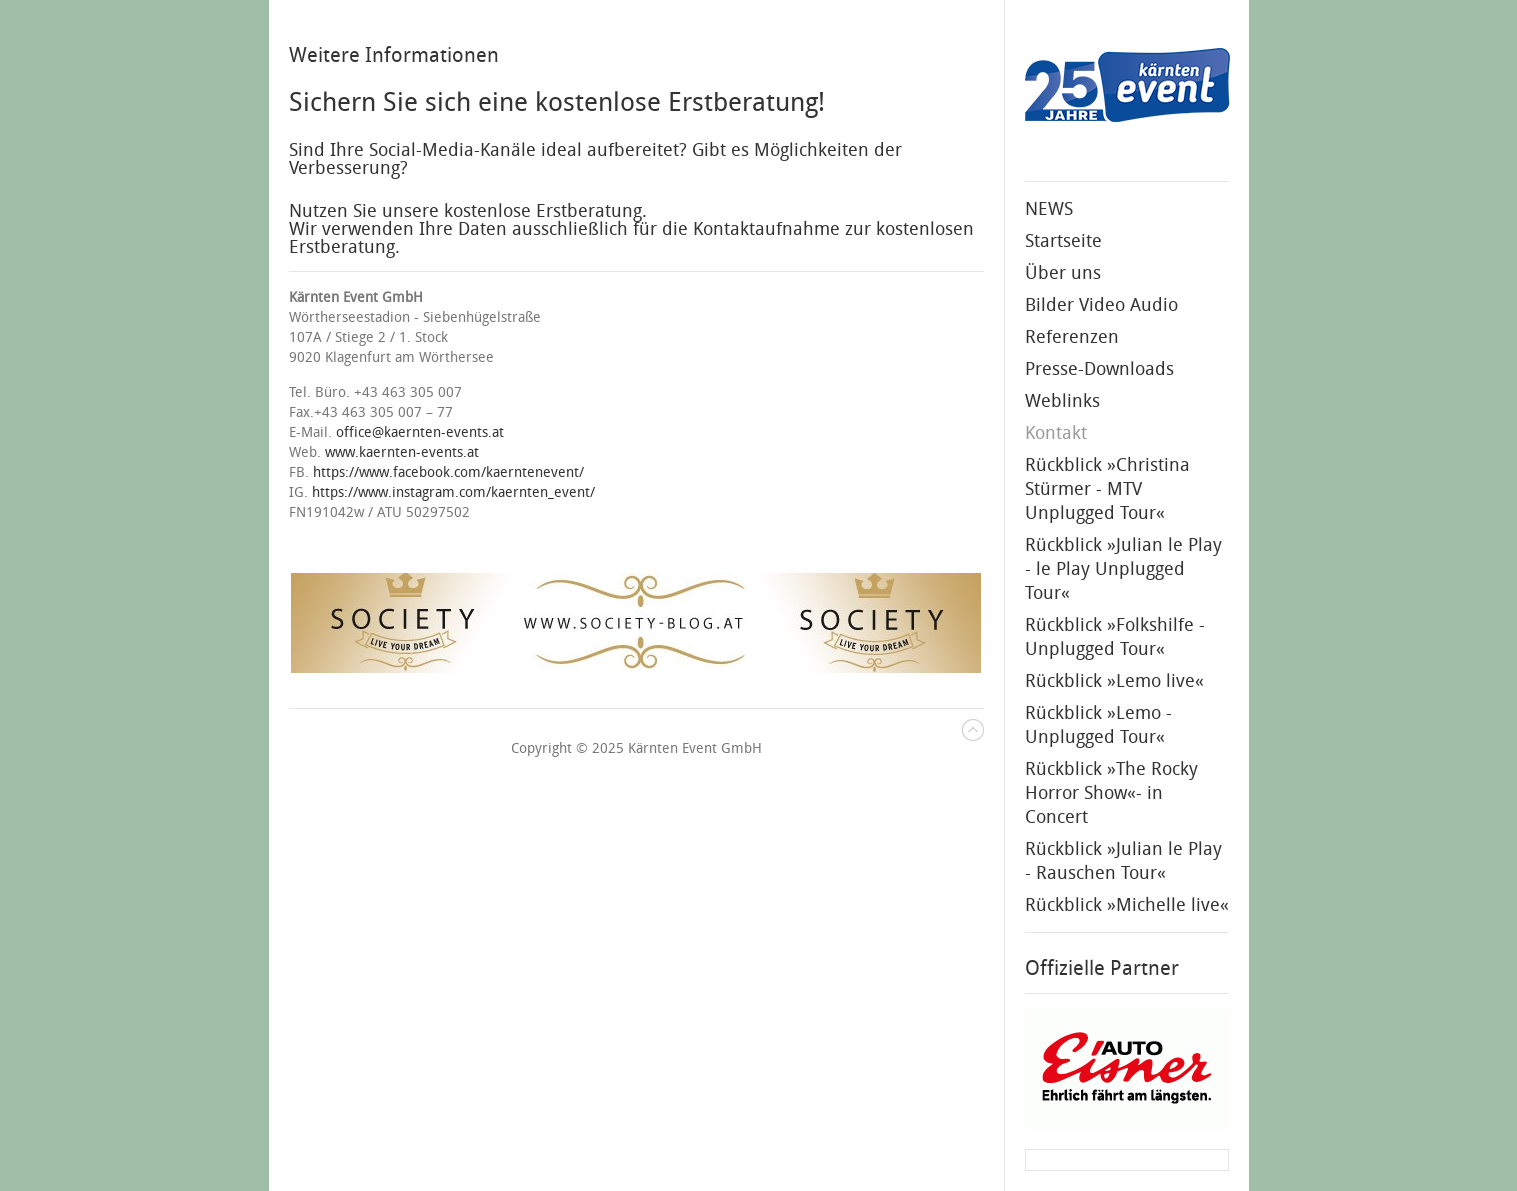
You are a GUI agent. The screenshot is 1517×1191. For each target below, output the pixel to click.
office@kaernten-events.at (420, 432)
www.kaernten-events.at (402, 452)
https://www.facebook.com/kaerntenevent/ (448, 472)
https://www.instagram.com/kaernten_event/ (453, 492)
